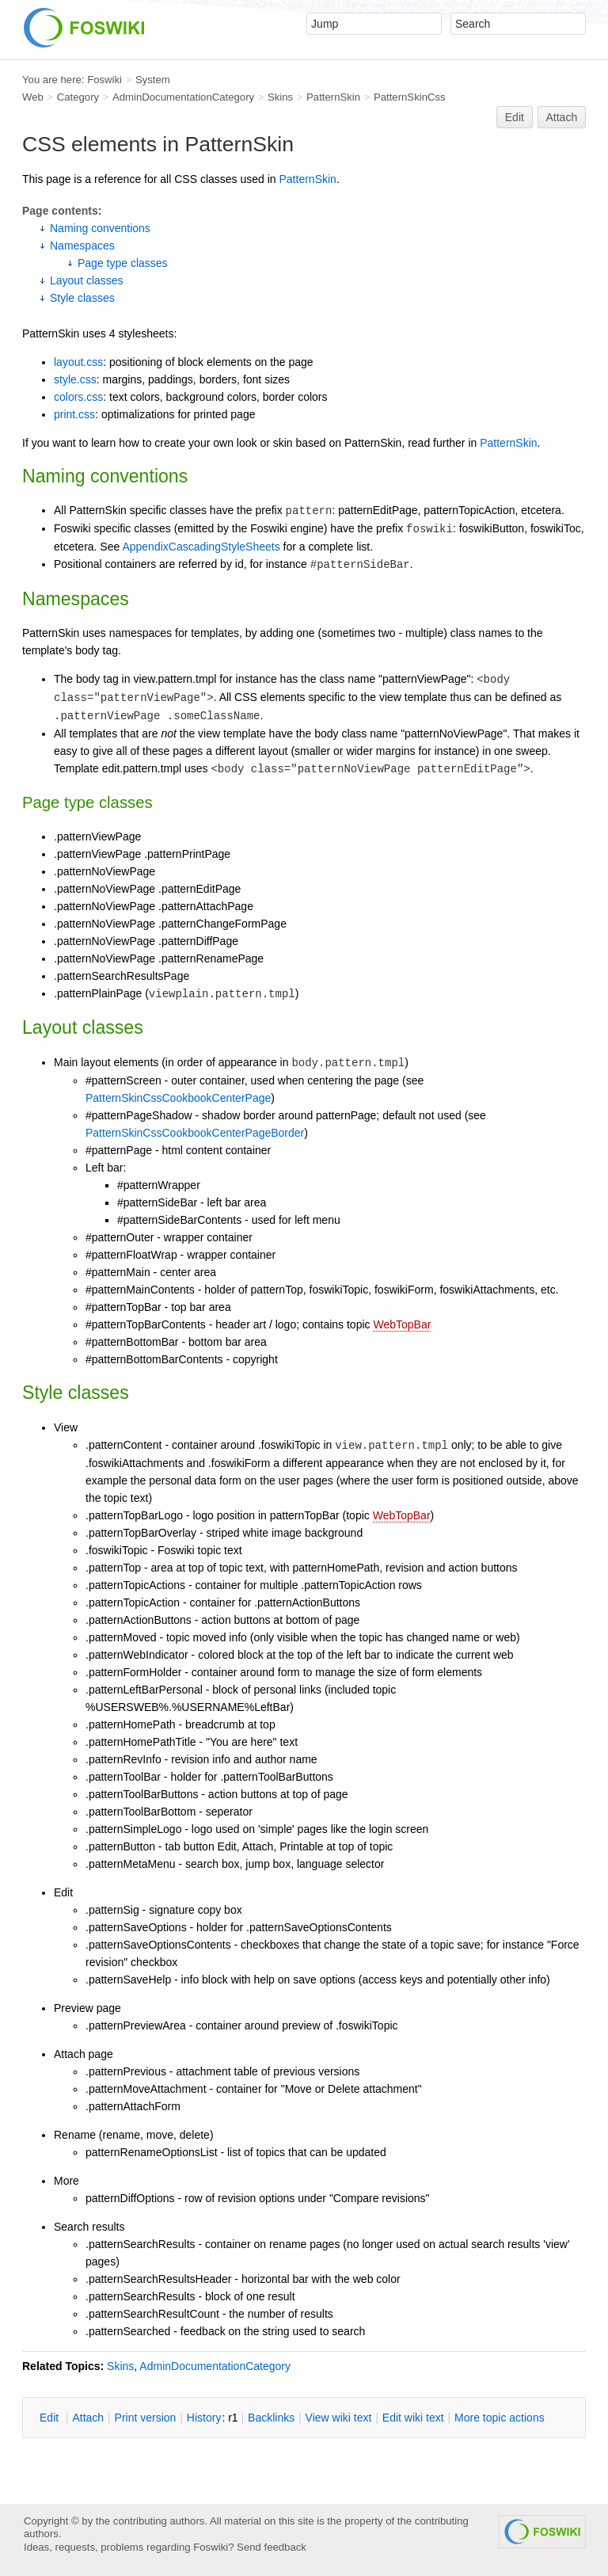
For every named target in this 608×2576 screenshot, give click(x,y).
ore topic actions (499, 2417)
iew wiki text (339, 2417)
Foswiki (104, 80)
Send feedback (271, 2547)
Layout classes (87, 280)
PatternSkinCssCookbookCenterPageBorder (195, 1132)
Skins (280, 97)
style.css (75, 379)
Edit (514, 117)
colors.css (78, 397)
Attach (562, 117)
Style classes (82, 298)
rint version (146, 2417)
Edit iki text (413, 2417)
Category (78, 97)
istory (204, 2417)
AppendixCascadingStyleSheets (200, 546)
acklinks (271, 2417)
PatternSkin (333, 97)
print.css (74, 414)
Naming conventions (100, 228)
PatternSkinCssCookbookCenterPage (178, 1098)
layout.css (78, 362)
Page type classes (123, 263)
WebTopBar (402, 1324)
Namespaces (82, 245)
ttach (88, 2417)
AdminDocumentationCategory (183, 97)
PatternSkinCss (410, 97)
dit (51, 2417)
